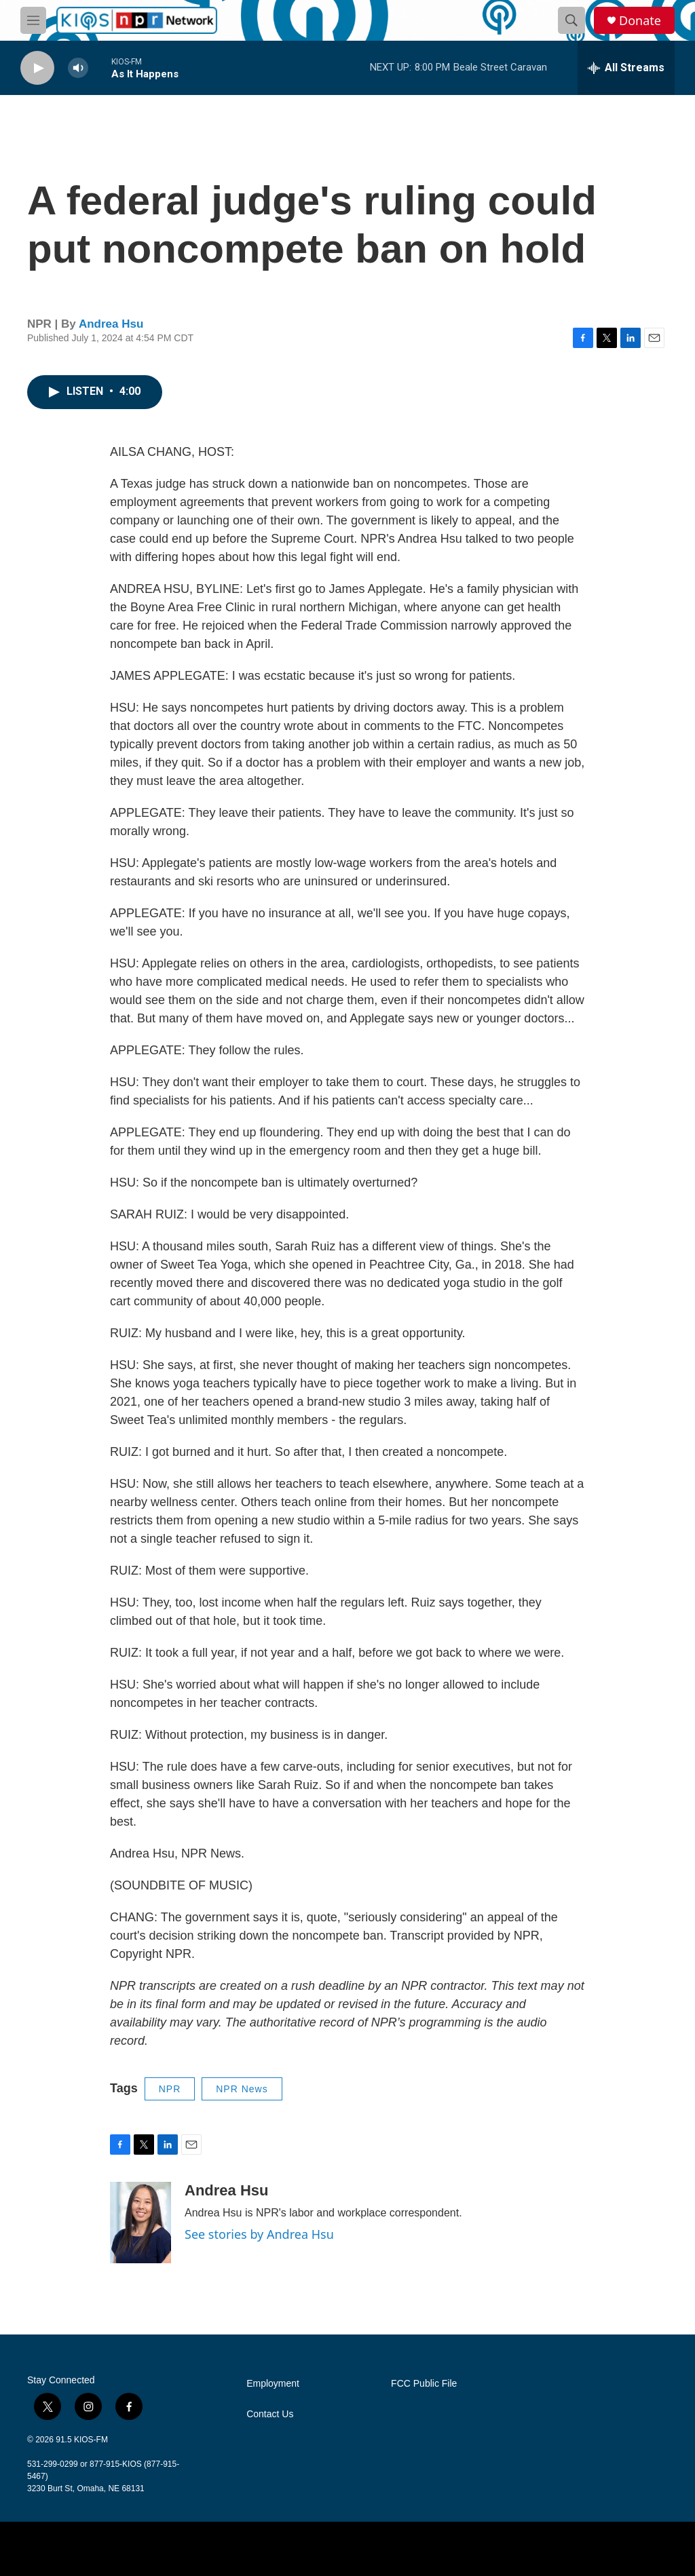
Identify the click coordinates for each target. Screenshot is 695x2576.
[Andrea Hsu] (140, 2222)
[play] (37, 68)
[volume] (78, 68)
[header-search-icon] (571, 20)
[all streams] (626, 68)
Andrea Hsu (111, 324)
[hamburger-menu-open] (33, 20)
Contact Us (269, 2414)
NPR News (241, 2088)
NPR (170, 2088)
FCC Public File (424, 2384)
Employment (272, 2384)
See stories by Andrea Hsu (259, 2234)
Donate (640, 21)
